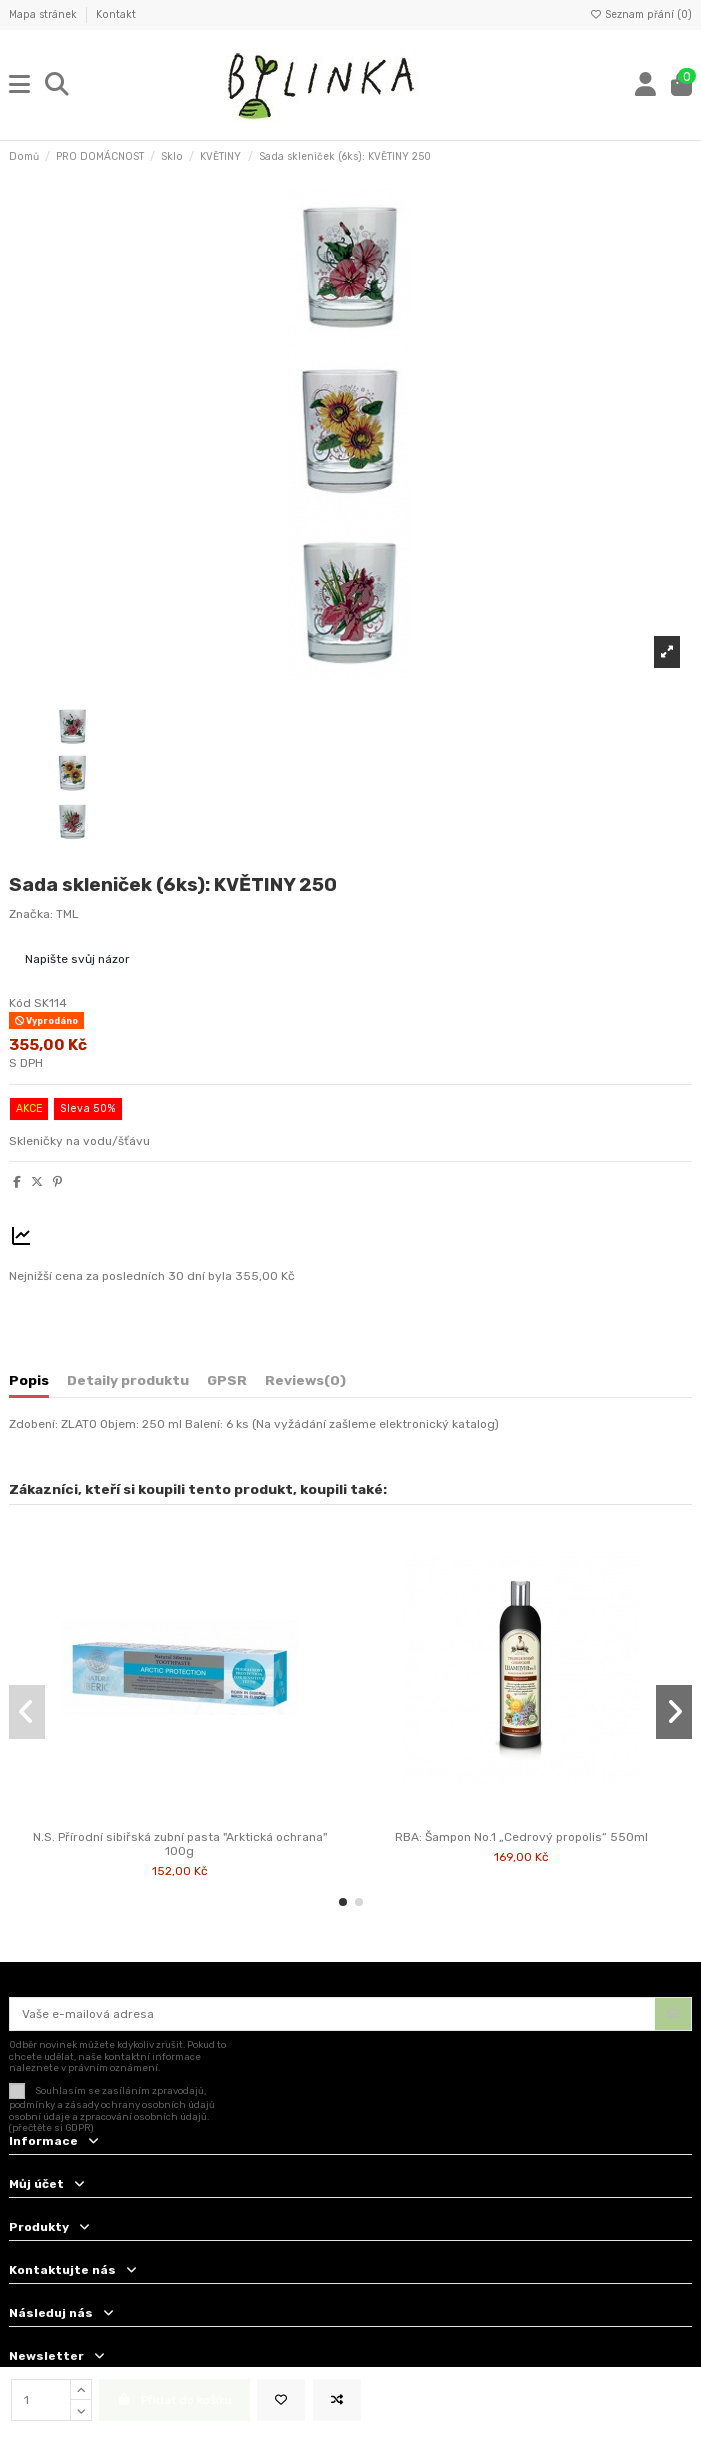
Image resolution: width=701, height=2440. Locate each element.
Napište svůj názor (77, 959)
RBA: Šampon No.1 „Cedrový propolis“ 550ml (521, 1837)
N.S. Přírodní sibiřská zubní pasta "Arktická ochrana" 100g (180, 1844)
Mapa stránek (44, 14)
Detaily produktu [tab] (128, 1380)
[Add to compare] (337, 2400)
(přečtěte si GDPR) (51, 2127)
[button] (343, 1902)
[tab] (305, 1384)
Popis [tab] (29, 1380)
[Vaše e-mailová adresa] (333, 2014)
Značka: (31, 914)
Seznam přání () (640, 14)
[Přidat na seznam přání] (281, 2400)
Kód (20, 1003)
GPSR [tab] (227, 1380)
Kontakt (116, 14)
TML (67, 914)
